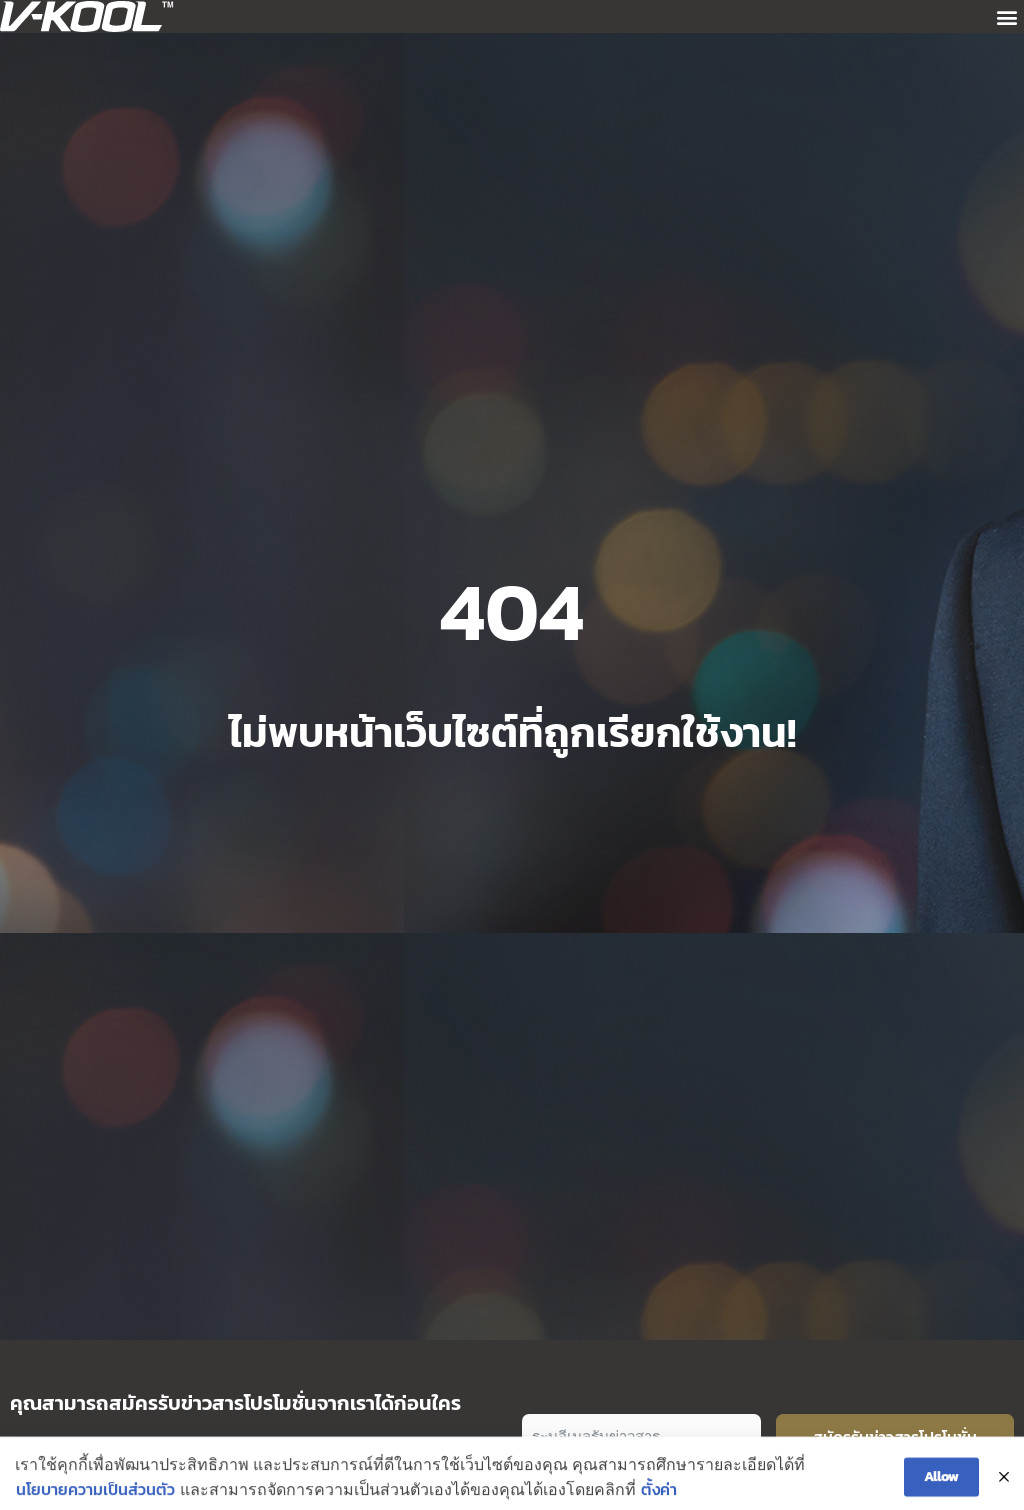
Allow (941, 1489)
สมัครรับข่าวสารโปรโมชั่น (895, 1437)
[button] (1007, 16)
